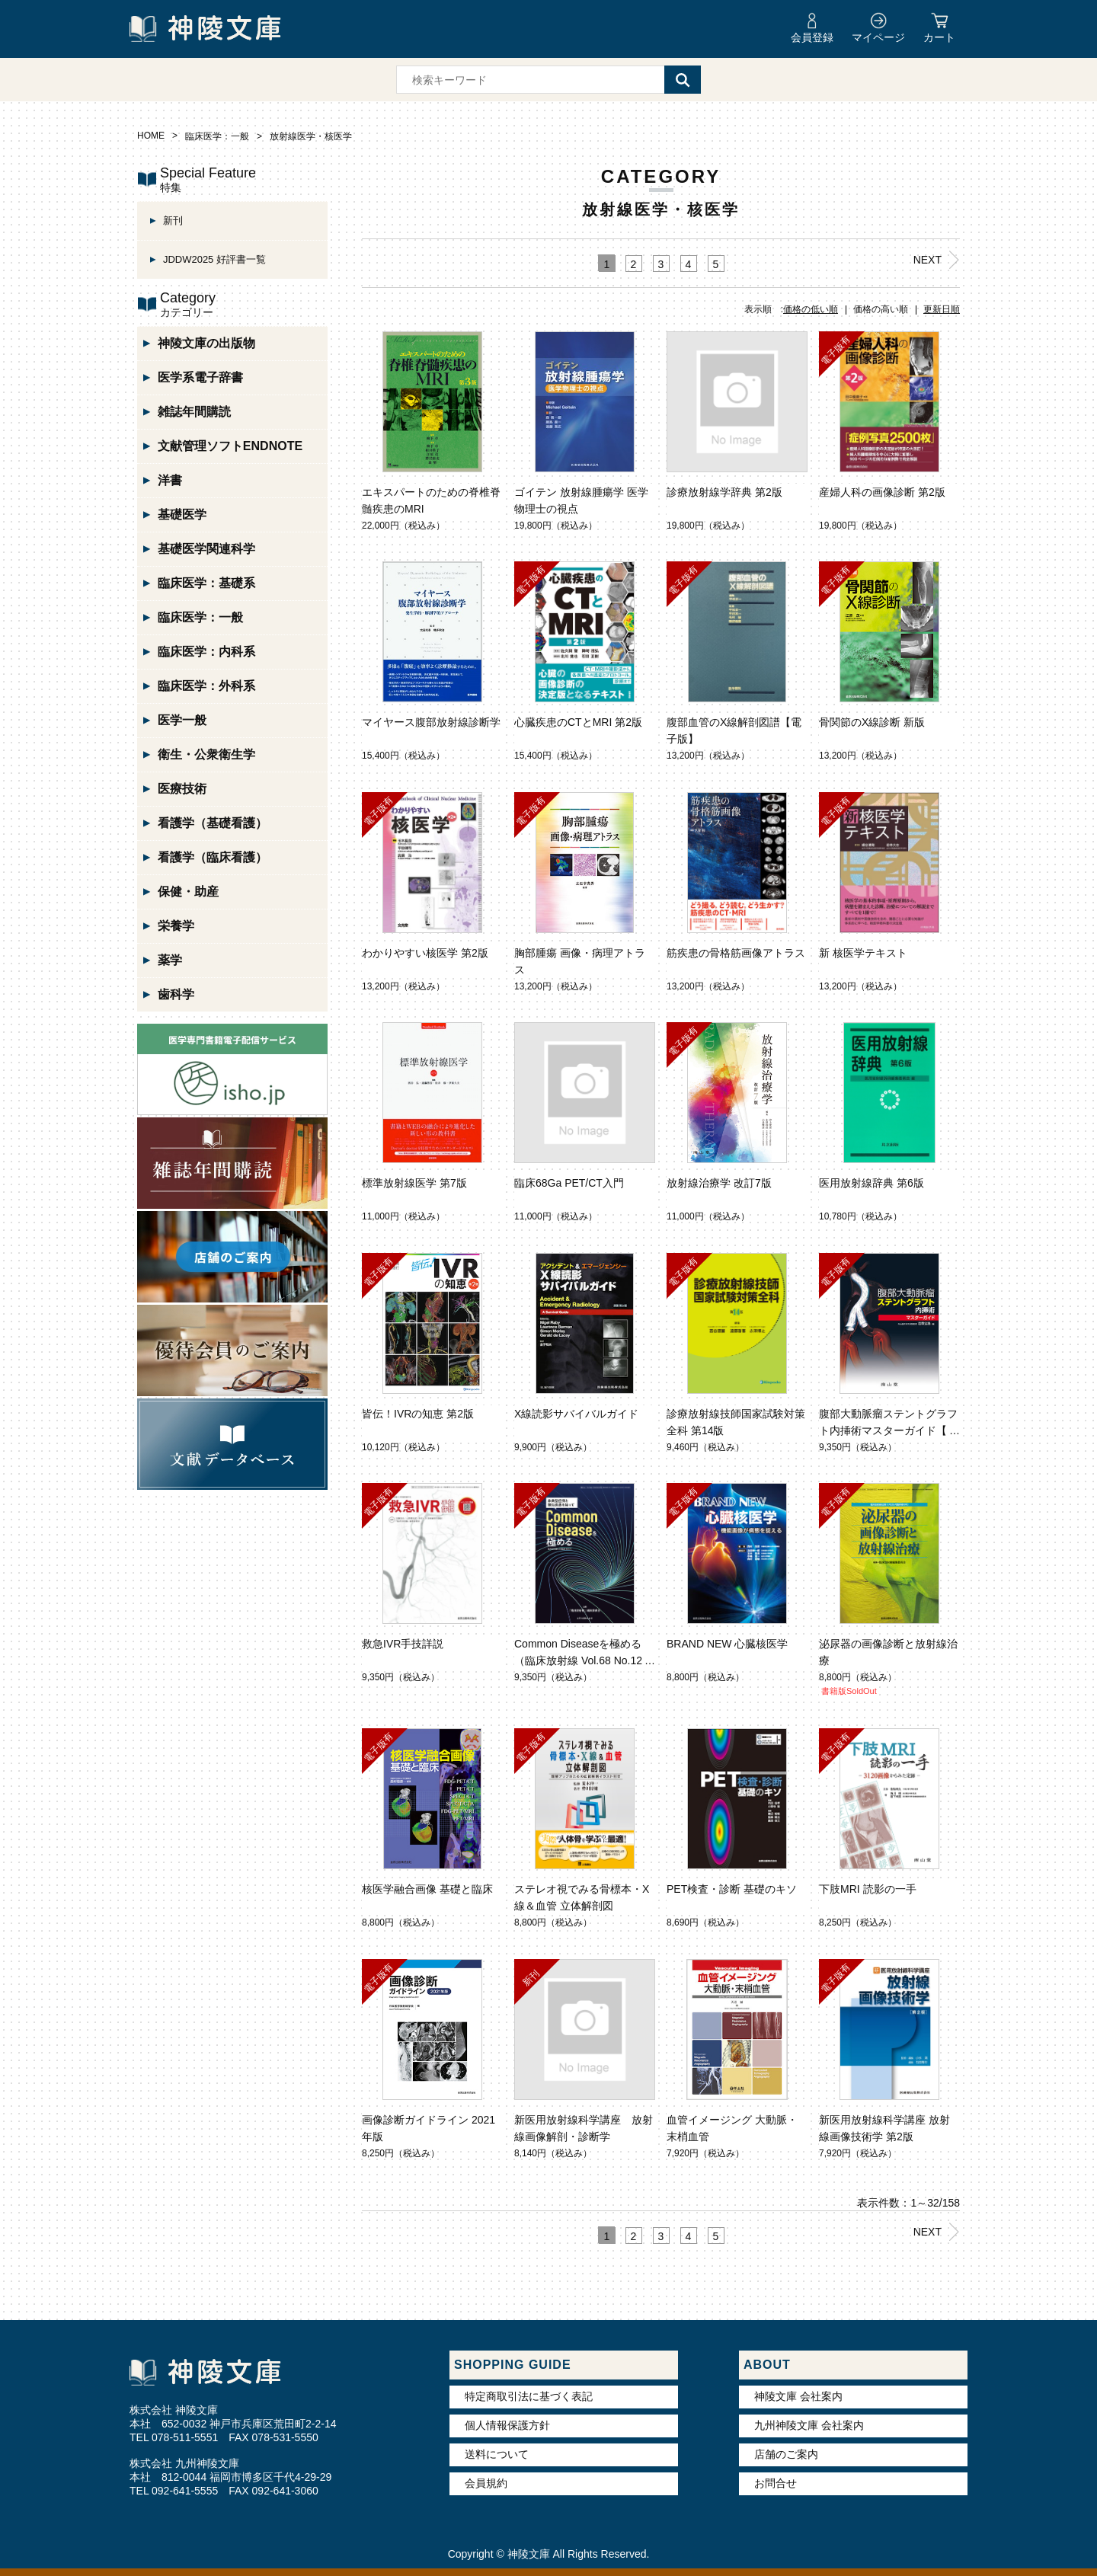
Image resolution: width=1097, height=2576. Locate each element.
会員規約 (486, 2483)
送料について (497, 2454)
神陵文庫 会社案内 (798, 2396)
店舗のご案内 (786, 2454)
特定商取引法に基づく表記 (529, 2396)
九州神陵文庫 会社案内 (809, 2425)
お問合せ (775, 2483)
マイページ (878, 37)
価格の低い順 (810, 309)
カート (939, 37)
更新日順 (941, 309)
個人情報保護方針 (507, 2425)
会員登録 (812, 37)
